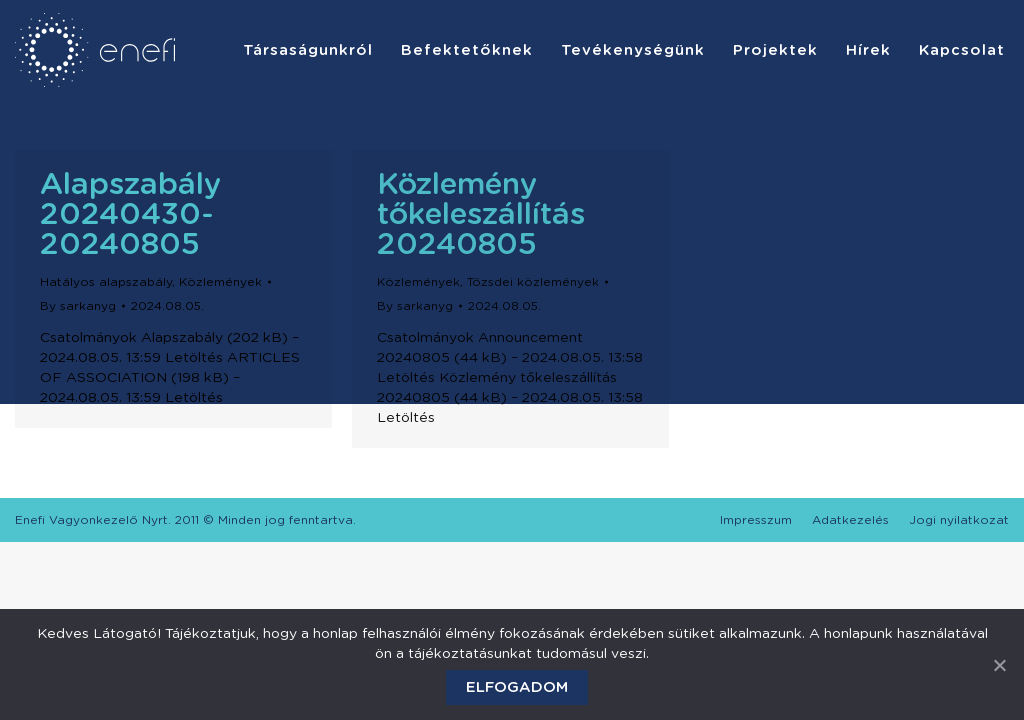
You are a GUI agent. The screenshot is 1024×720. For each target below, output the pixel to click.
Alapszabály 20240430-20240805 (130, 215)
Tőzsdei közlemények (533, 282)
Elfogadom (517, 687)
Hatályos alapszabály (106, 282)
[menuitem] (308, 50)
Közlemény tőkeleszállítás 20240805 (481, 215)
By (78, 306)
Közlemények (220, 282)
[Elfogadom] (999, 665)
